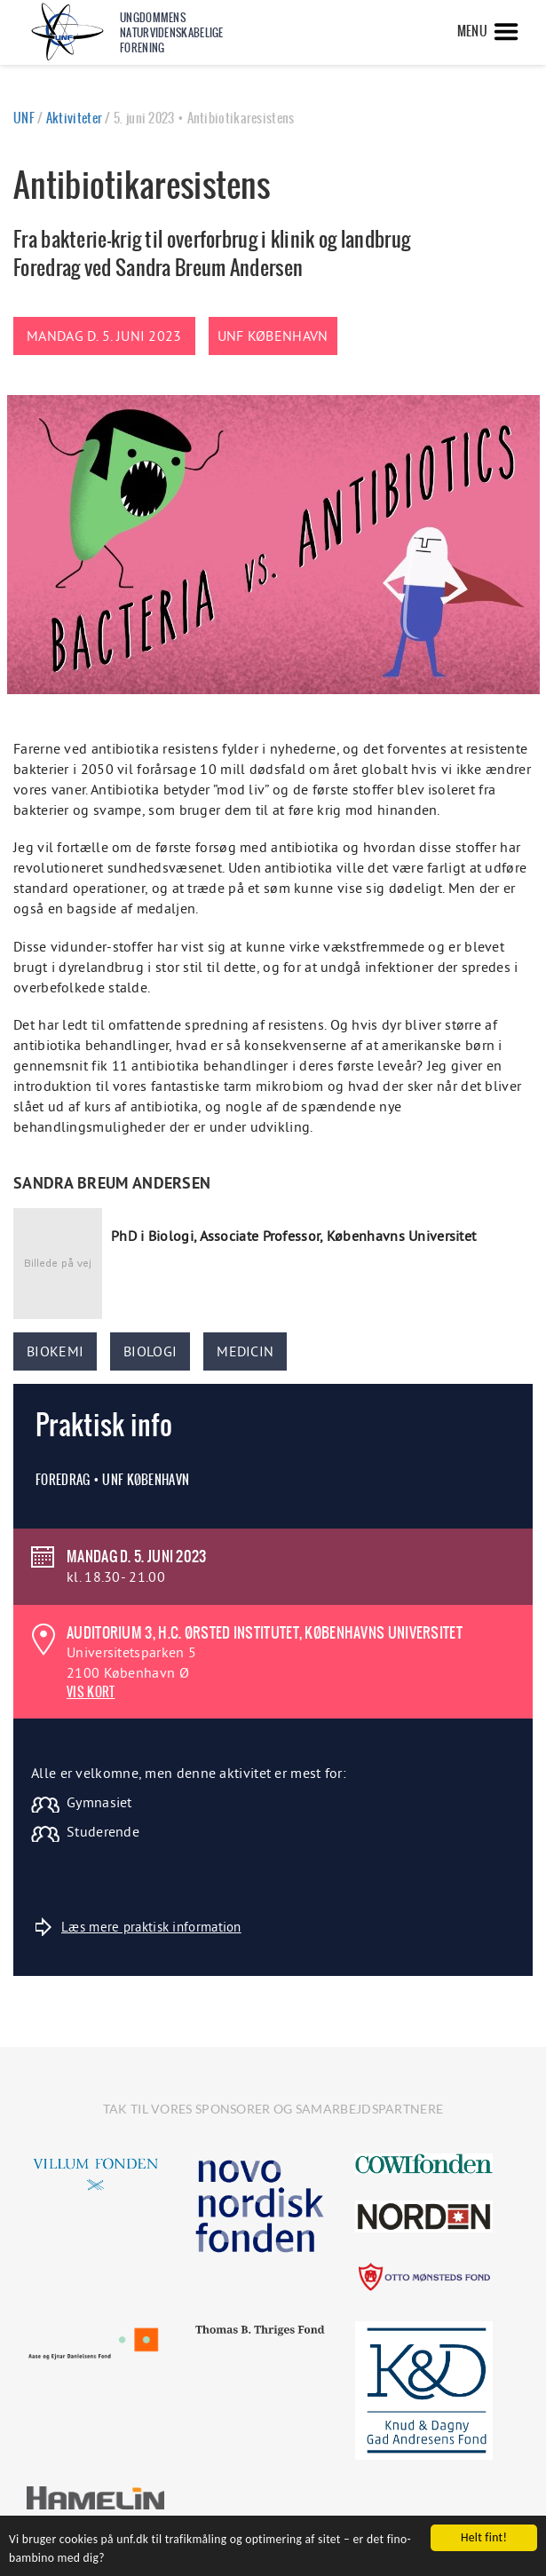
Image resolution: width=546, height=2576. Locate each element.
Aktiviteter (74, 118)
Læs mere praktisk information (138, 1926)
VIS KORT (91, 1692)
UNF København (273, 335)
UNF (24, 118)
